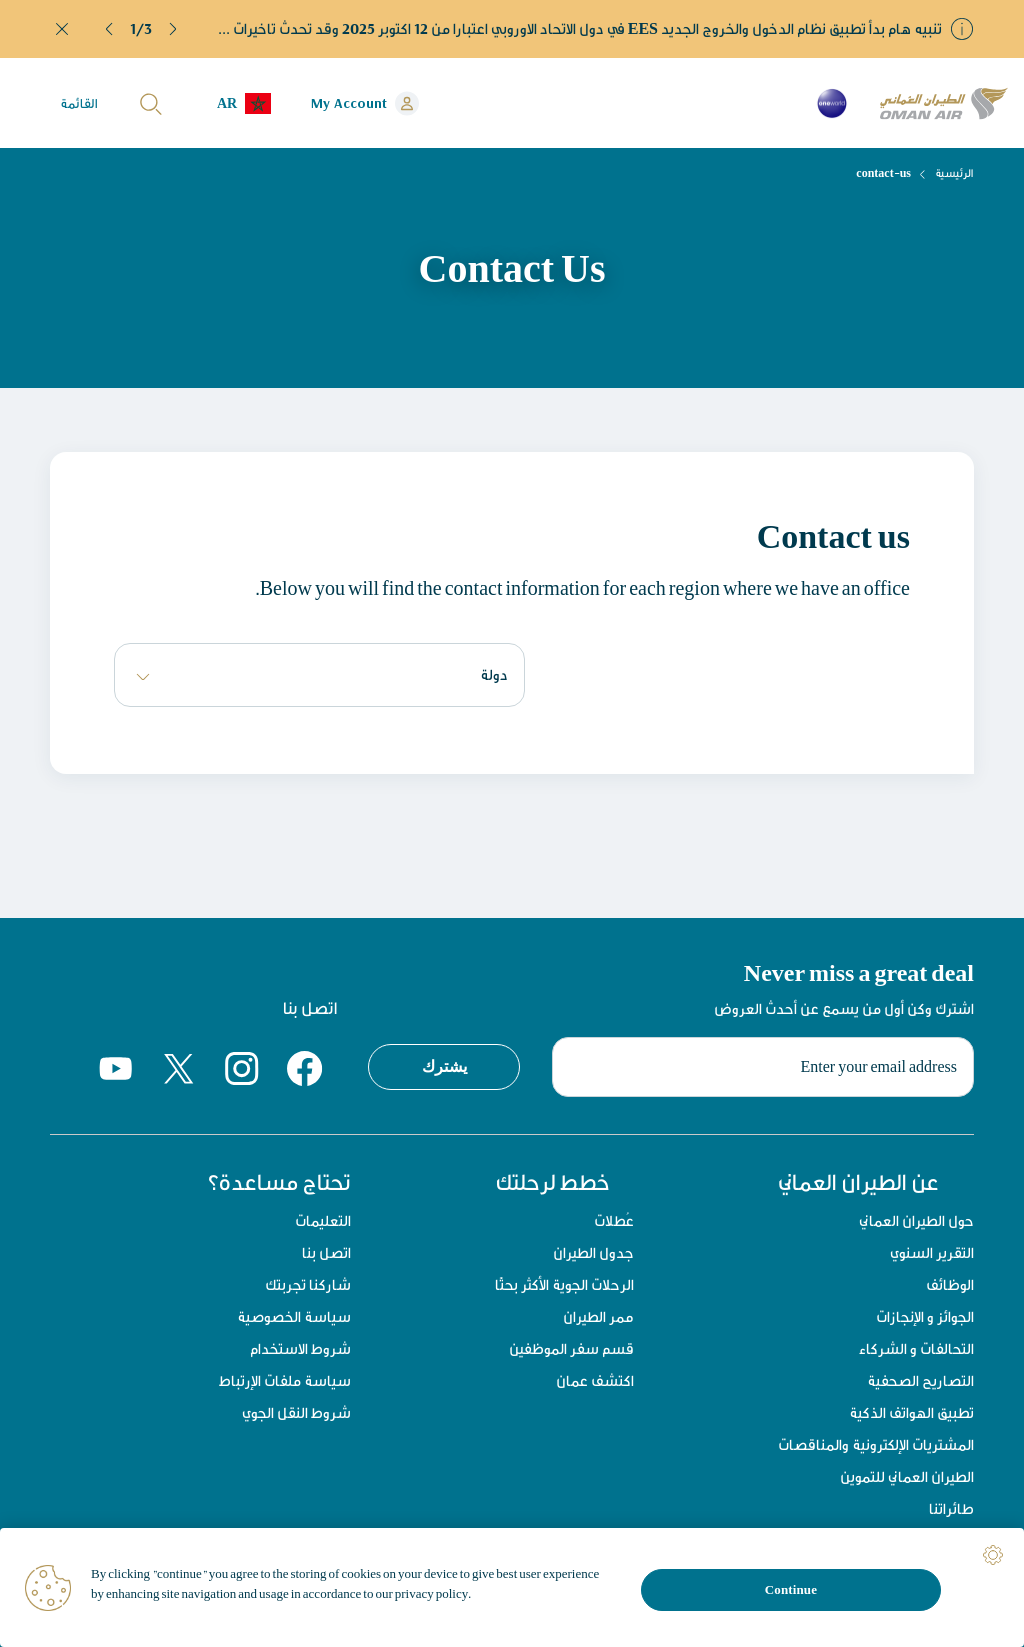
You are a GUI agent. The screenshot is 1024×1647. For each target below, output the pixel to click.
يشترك (444, 1066)
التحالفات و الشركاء (916, 1348)
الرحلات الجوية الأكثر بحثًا (564, 1284)
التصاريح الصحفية (920, 1380)
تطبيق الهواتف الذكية (911, 1412)
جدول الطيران (593, 1252)
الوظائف (950, 1284)
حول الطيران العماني (916, 1220)
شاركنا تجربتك (308, 1284)
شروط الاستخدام (300, 1348)
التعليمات (323, 1220)
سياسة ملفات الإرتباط (285, 1380)
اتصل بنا (326, 1252)
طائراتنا (951, 1508)
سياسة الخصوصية (294, 1316)
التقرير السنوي (932, 1252)
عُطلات (614, 1220)
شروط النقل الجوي (296, 1412)
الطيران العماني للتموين (907, 1476)
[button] (110, 29)
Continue (791, 1589)
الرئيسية (954, 173)
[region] (512, 1587)
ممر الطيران (598, 1316)
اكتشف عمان (595, 1380)
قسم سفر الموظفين (571, 1348)
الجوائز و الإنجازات (925, 1316)
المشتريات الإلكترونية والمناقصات (876, 1444)
